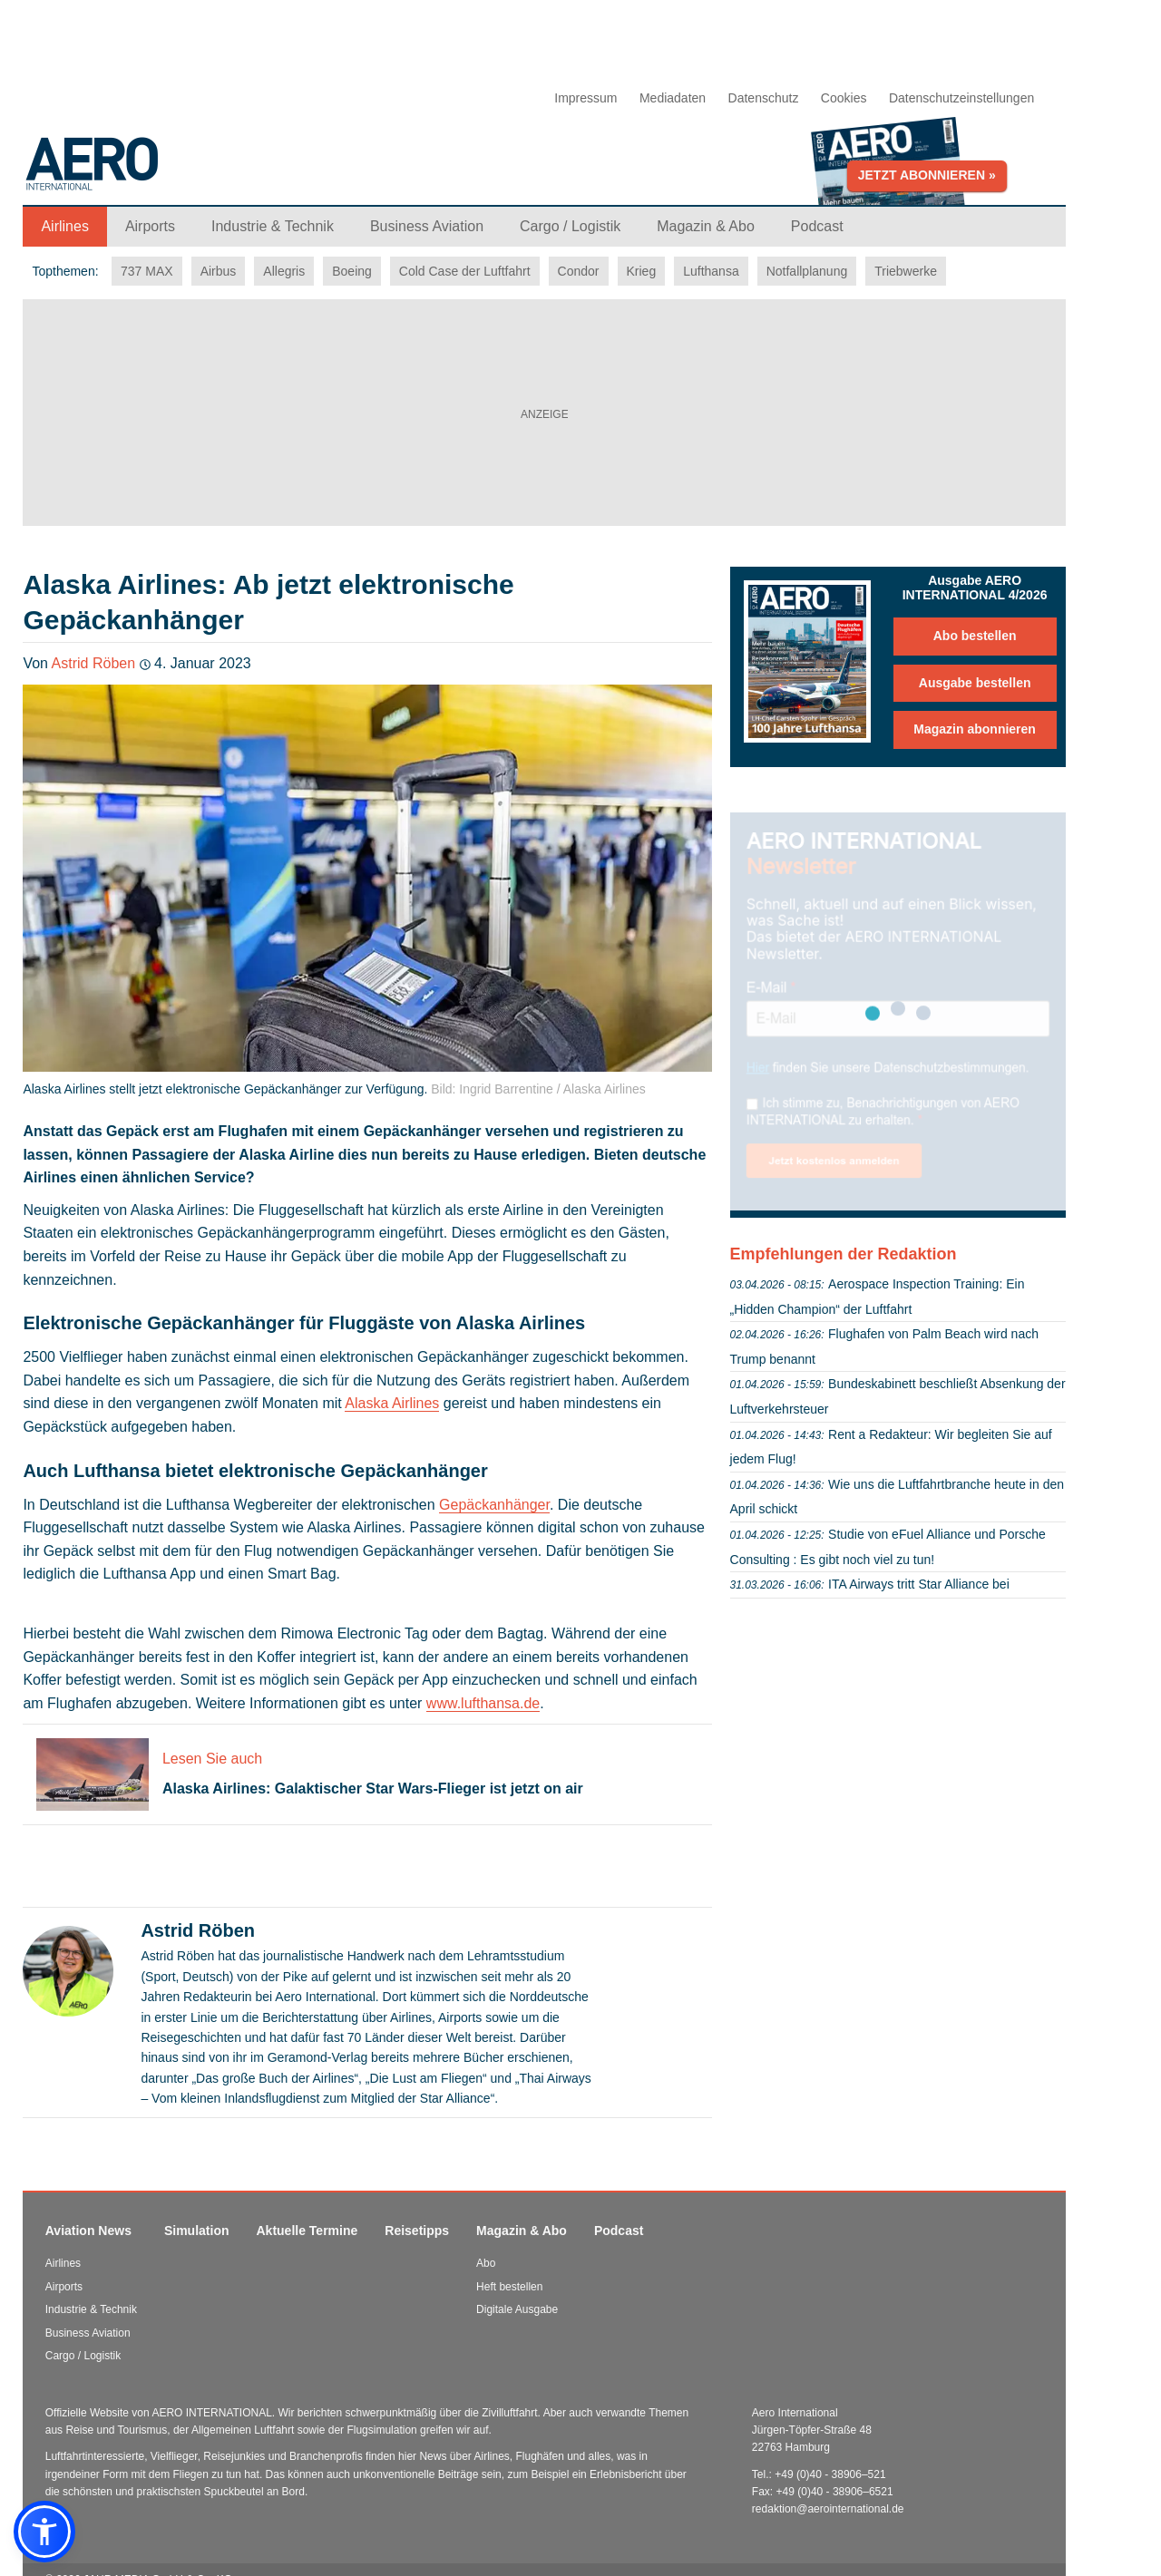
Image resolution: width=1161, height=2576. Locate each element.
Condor (579, 271)
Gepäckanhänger (494, 1504)
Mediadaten (672, 98)
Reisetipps (417, 2230)
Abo (485, 2263)
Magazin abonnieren (974, 729)
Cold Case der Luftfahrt (465, 271)
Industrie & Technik (91, 2309)
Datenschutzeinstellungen (961, 98)
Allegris (284, 271)
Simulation (196, 2230)
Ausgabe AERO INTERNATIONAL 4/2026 (975, 587)
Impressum (585, 98)
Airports (64, 2286)
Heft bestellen (509, 2286)
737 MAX (147, 271)
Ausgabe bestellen (975, 683)
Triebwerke (905, 271)
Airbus (218, 271)
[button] (44, 2531)
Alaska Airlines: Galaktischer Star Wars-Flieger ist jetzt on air (372, 1788)
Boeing (352, 271)
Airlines (63, 2263)
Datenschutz (763, 98)
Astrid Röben (94, 663)
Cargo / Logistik (83, 2355)
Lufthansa (711, 271)
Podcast (618, 2230)
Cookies (844, 98)
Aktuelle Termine (307, 2230)
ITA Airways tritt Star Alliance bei (919, 1584)
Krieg (642, 271)
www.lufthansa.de (483, 1703)
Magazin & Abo (521, 2230)
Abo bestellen (975, 635)
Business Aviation (88, 2333)
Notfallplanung (807, 271)
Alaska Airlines (392, 1403)
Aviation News (88, 2230)
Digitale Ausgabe (517, 2309)
